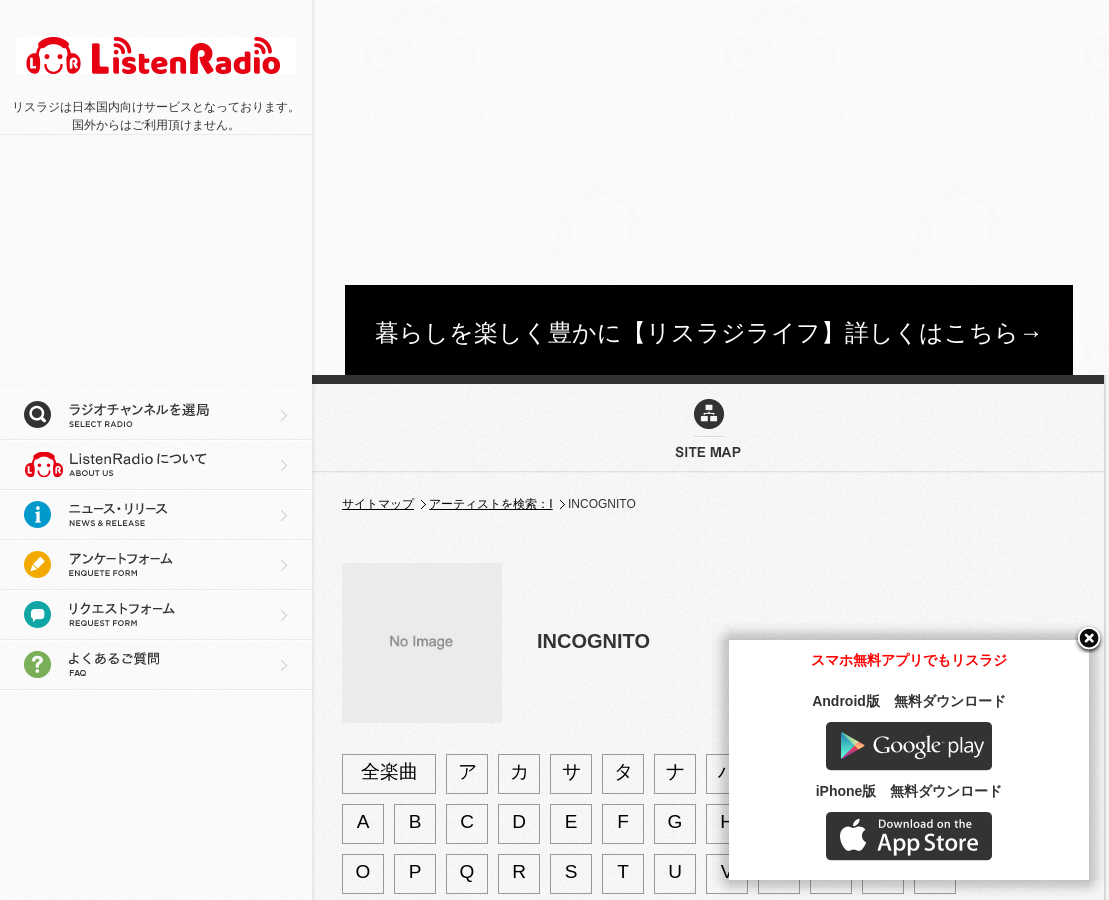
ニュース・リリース (156, 515)
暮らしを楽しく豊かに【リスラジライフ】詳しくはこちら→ (709, 332)
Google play (909, 746)
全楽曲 (389, 771)
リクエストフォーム (156, 615)
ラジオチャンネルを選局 (156, 415)
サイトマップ (378, 504)
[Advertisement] (556, 140)
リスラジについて (156, 465)
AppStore (909, 836)
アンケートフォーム (156, 565)
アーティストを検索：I (490, 504)
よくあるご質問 (156, 665)
